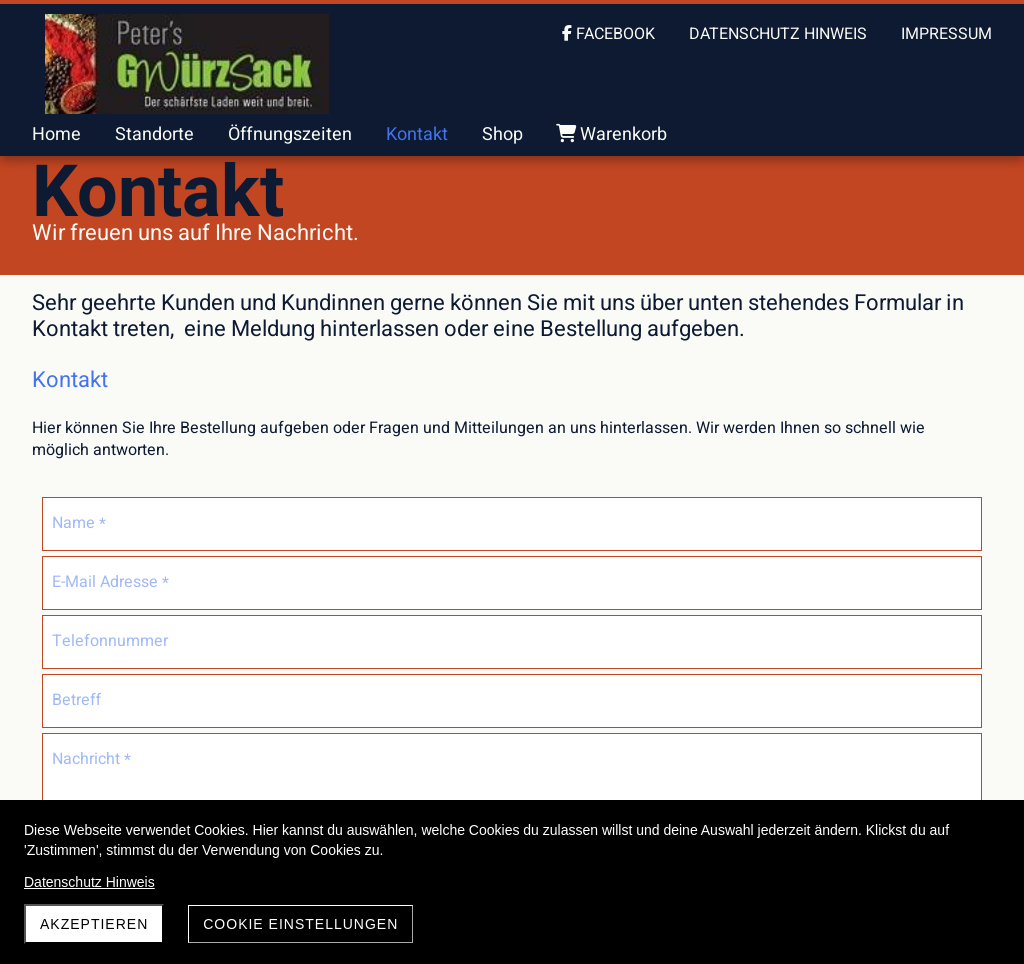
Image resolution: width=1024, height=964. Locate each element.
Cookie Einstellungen (300, 924)
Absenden (450, 775)
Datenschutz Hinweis (89, 882)
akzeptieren (94, 924)
